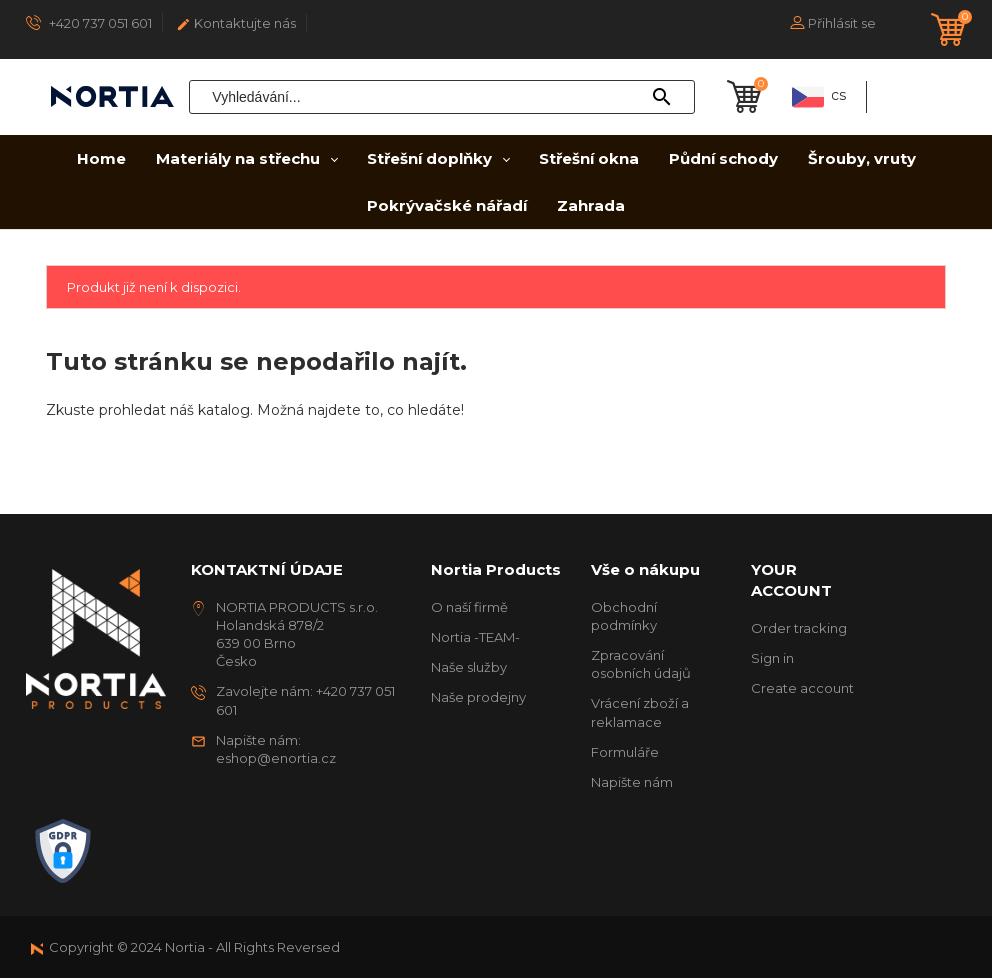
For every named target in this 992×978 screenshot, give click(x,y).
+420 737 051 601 (89, 22)
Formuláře (625, 752)
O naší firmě (469, 607)
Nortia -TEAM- (475, 637)
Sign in (772, 658)
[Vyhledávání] (442, 97)
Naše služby (469, 667)
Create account (802, 688)
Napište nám (632, 782)
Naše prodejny (478, 697)
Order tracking (799, 628)
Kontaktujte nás (236, 23)
